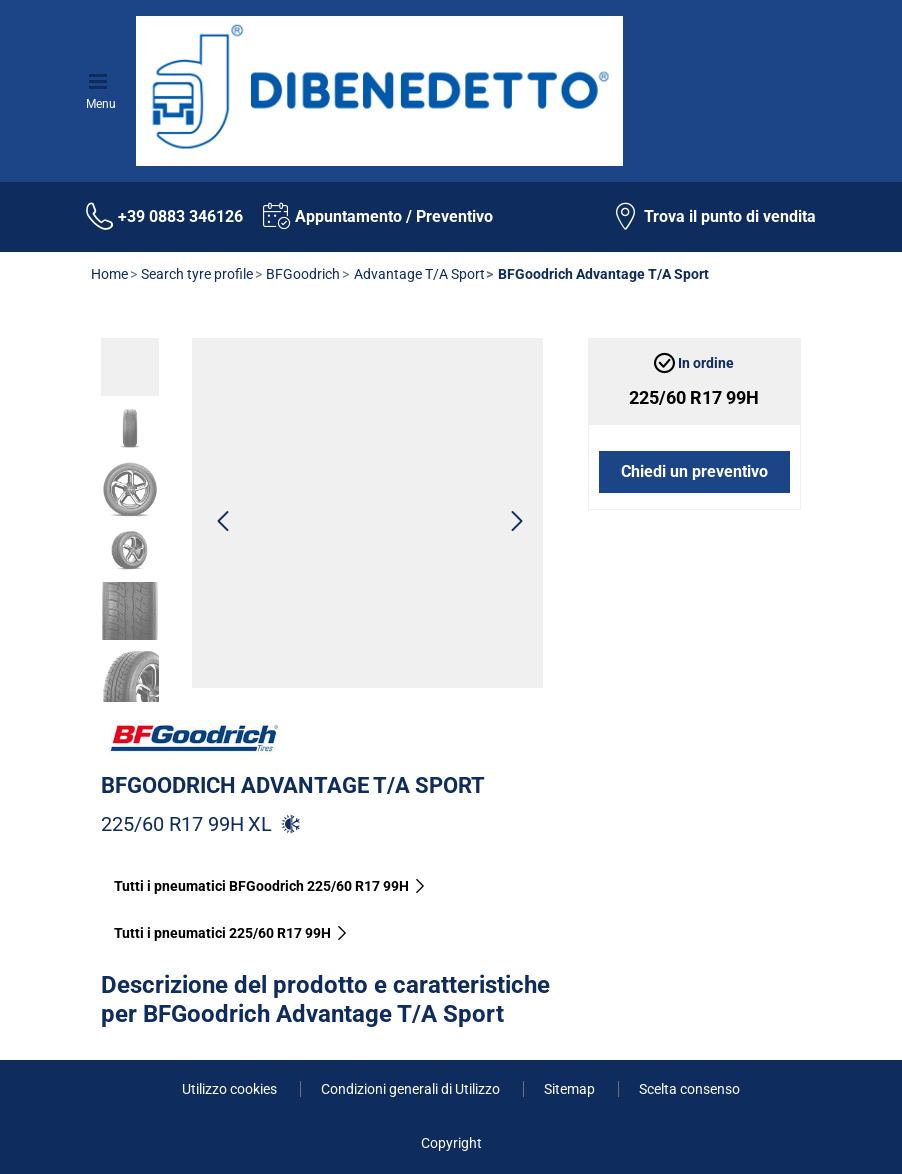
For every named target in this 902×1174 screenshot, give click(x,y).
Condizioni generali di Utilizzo (412, 1089)
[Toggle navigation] (101, 79)
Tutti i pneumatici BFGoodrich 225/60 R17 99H (270, 886)
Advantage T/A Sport (418, 274)
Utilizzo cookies (231, 1089)
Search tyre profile (195, 274)
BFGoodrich (301, 274)
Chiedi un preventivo (694, 471)
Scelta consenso (689, 1089)
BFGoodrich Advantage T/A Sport (293, 785)
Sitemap (571, 1089)
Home (109, 274)
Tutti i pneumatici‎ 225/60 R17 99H (231, 933)
